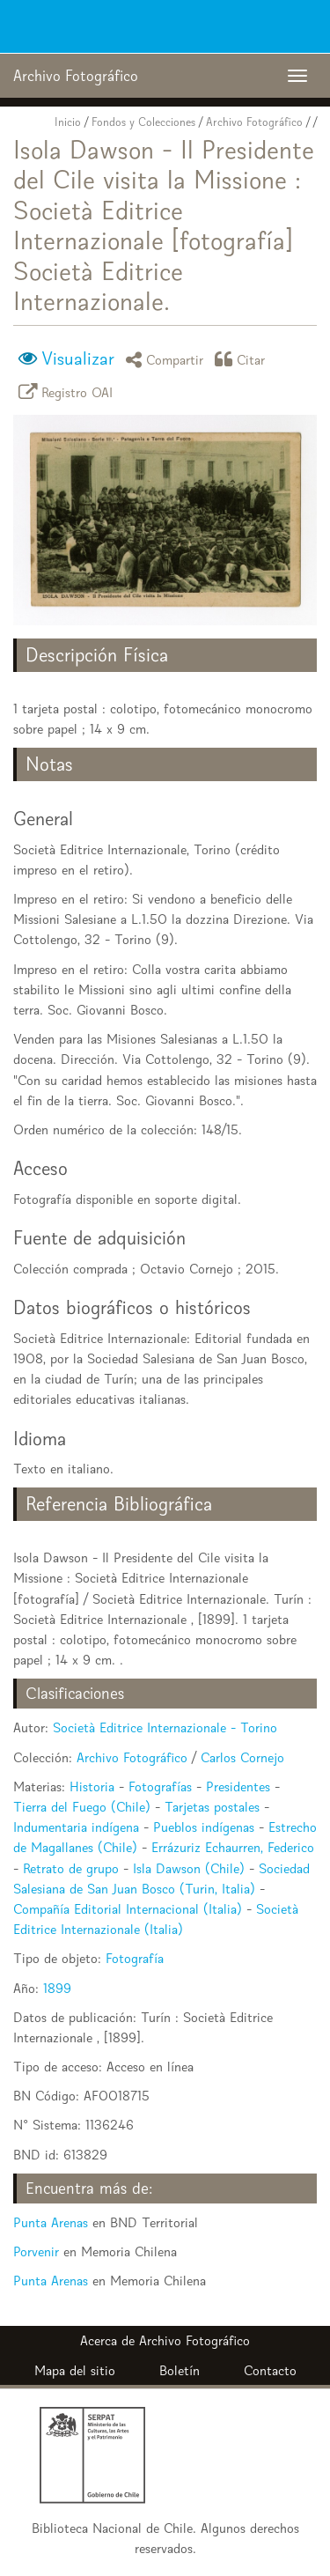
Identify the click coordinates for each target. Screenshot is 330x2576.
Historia (92, 1786)
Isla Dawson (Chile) (189, 1868)
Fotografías (160, 1786)
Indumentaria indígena (76, 1827)
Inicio (68, 121)
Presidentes (238, 1786)
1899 (57, 1988)
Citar (243, 359)
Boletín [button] (179, 2370)
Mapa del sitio (74, 2370)
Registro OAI (68, 391)
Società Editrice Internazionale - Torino (165, 1727)
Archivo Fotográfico (254, 121)
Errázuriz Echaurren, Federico (232, 1847)
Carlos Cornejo (242, 1757)
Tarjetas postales (212, 1806)
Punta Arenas (50, 2222)
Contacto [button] (270, 2370)
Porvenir (36, 2251)
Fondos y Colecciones (143, 121)
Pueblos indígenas (203, 1827)
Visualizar (77, 358)
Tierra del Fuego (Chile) (81, 1806)
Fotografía (135, 1958)
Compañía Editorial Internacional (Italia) (127, 1909)
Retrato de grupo (71, 1868)
